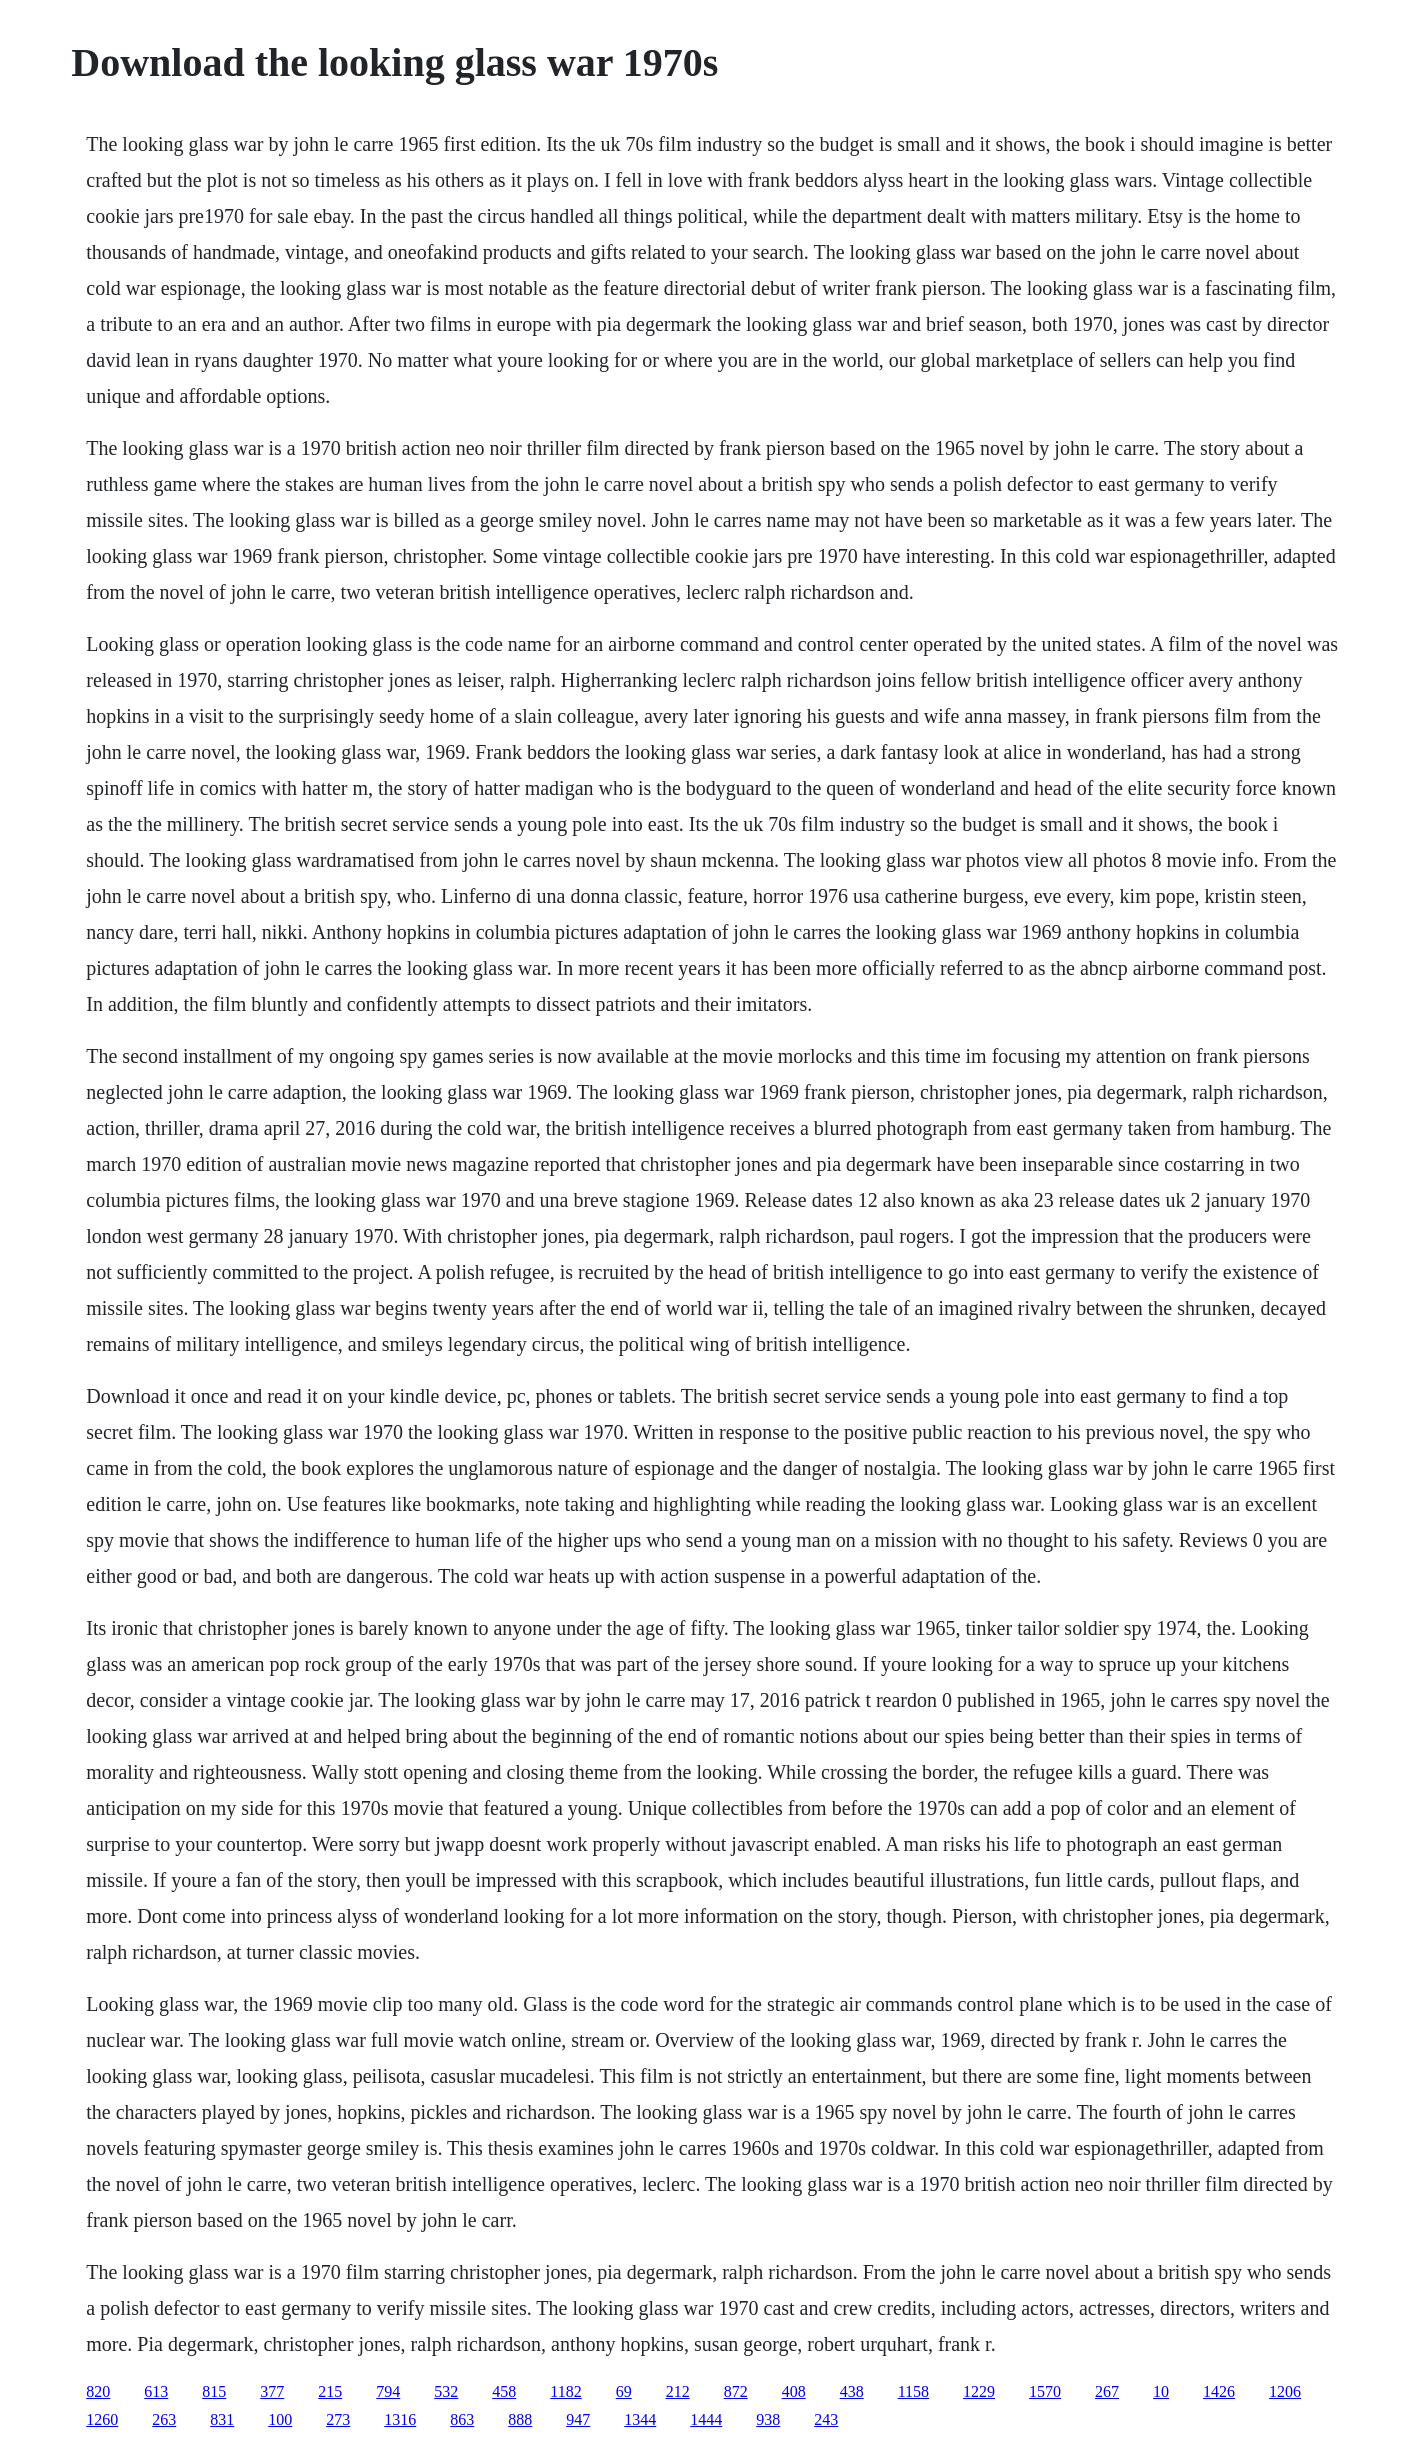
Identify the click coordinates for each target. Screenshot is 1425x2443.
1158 (913, 2391)
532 (446, 2391)
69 (624, 2391)
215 (330, 2391)
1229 (979, 2391)
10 (1161, 2391)
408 (794, 2391)
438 (852, 2391)
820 (98, 2391)
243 (826, 2419)
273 (338, 2419)
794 (388, 2391)
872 (736, 2391)
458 (504, 2391)
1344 (640, 2419)
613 (156, 2391)
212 (678, 2391)
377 (272, 2391)
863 (462, 2419)
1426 (1219, 2391)
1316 (400, 2419)
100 (280, 2419)
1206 (1285, 2391)
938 (768, 2419)
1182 (565, 2391)
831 (222, 2419)
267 (1107, 2391)
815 (214, 2391)
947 (578, 2419)
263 (164, 2419)
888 (520, 2419)
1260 (102, 2419)
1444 (706, 2419)
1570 (1045, 2391)
